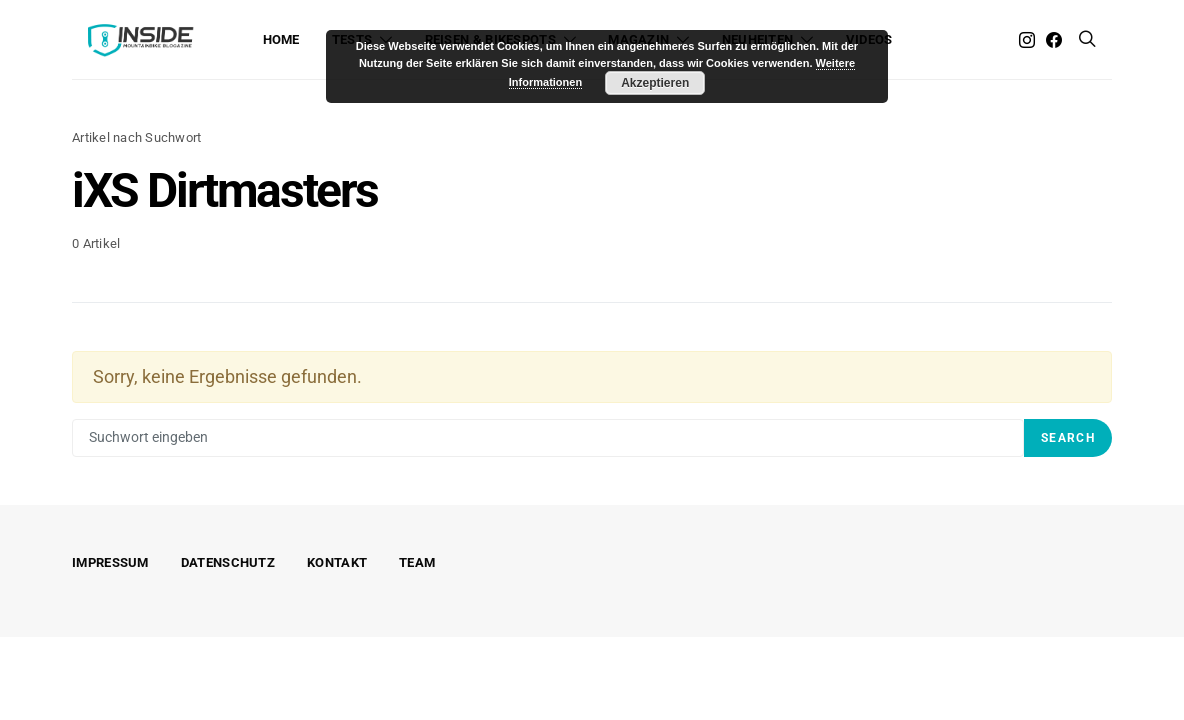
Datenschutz (228, 562)
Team (417, 562)
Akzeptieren (655, 83)
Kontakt (337, 562)
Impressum (110, 562)
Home (281, 39)
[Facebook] (1054, 40)
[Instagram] (1027, 40)
